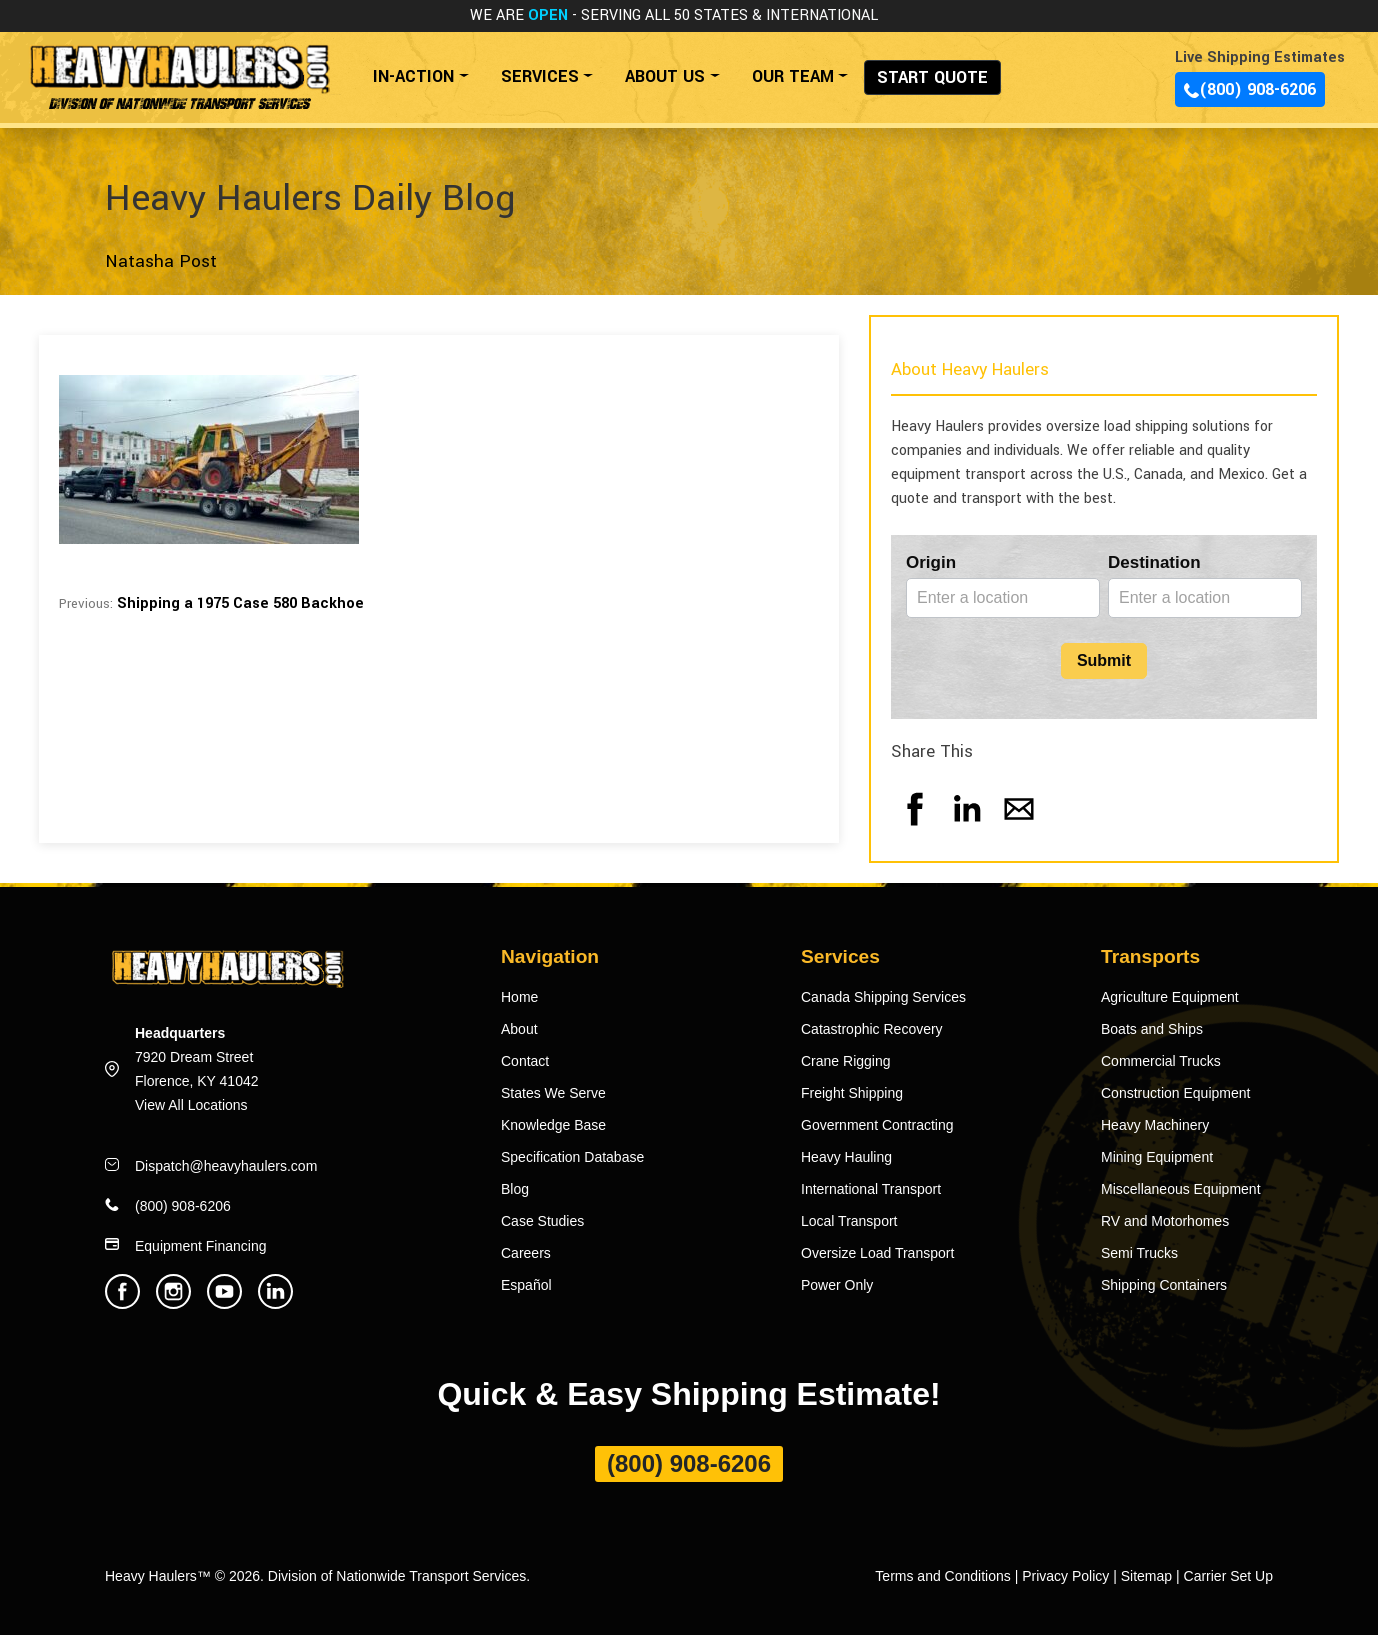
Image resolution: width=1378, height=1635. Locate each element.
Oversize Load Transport (877, 1253)
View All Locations (191, 1105)
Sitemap (1146, 1576)
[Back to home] (178, 66)
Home (519, 997)
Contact (525, 1061)
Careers (526, 1253)
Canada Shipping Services (883, 997)
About (519, 1029)
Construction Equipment (1175, 1093)
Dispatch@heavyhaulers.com (226, 1166)
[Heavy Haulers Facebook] (122, 1303)
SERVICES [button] (540, 76)
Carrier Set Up (1228, 1576)
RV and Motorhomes (1165, 1221)
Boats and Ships (1152, 1029)
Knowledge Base (553, 1125)
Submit (1104, 660)
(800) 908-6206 (1250, 89)
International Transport (871, 1189)
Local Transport (849, 1221)
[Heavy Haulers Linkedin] (275, 1303)
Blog (515, 1189)
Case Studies (542, 1221)
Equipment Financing (201, 1246)
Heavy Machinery (1155, 1125)
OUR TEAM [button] (793, 76)
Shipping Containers (1164, 1285)
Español (526, 1285)
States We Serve (553, 1093)
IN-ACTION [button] (413, 76)
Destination (1154, 562)
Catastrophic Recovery (872, 1029)
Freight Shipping (852, 1093)
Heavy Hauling (846, 1157)
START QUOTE (932, 77)
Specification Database (572, 1157)
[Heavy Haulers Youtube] (224, 1303)
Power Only (837, 1285)
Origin (931, 562)
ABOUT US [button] (665, 76)
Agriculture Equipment (1170, 997)
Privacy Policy (1065, 1576)
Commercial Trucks (1161, 1061)
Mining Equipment (1157, 1157)
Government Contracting (877, 1125)
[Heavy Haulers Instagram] (173, 1303)
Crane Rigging (846, 1061)
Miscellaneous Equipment (1181, 1189)
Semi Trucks (1139, 1253)
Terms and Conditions (942, 1576)
